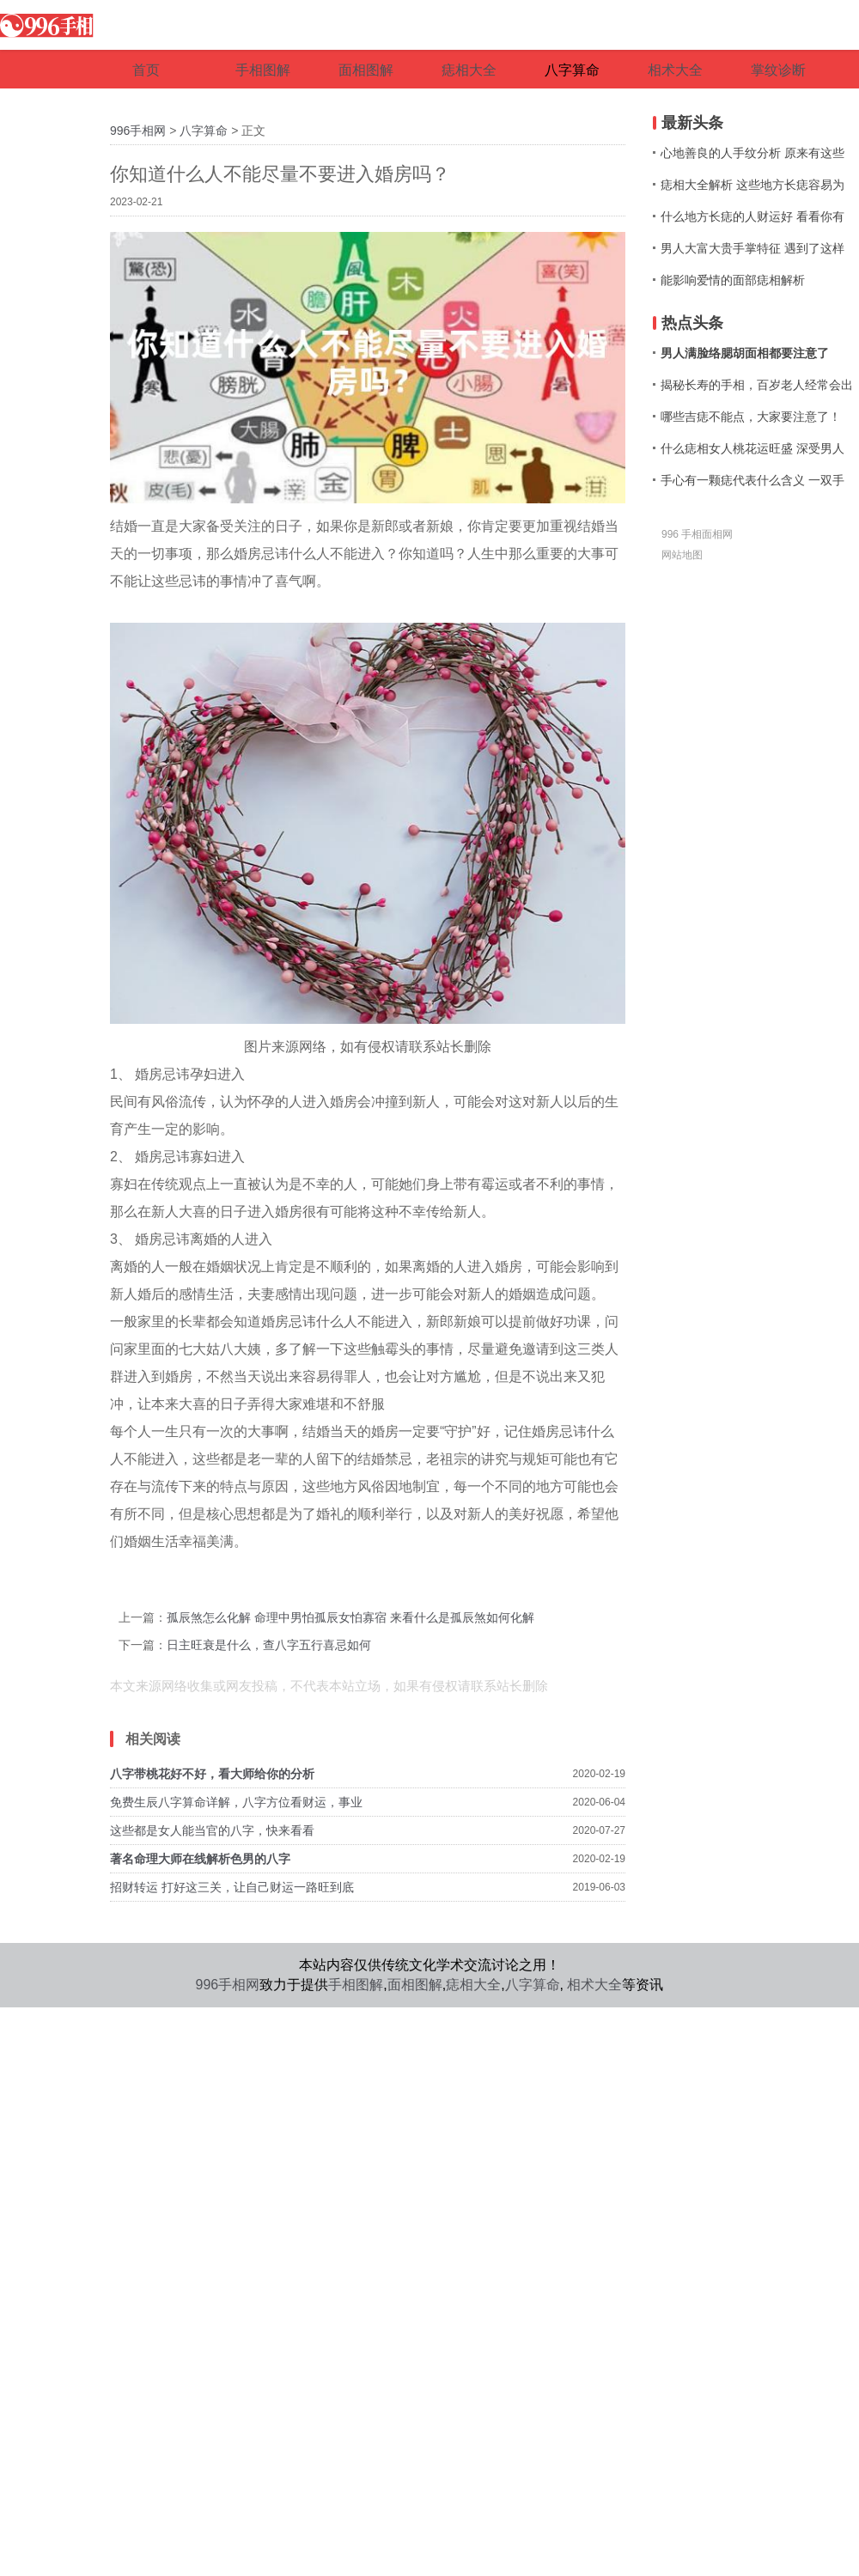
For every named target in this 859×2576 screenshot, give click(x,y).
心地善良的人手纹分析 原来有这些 (752, 153)
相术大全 (594, 1984)
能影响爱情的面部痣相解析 (733, 280)
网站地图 (682, 555)
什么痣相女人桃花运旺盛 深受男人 (752, 448)
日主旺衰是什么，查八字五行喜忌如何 (269, 1645)
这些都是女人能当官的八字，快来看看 (212, 1830)
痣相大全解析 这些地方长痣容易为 (752, 185)
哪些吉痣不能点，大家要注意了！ (751, 416)
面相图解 (414, 1984)
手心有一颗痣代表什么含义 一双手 (752, 480)
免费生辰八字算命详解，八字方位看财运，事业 (236, 1802)
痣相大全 (473, 1984)
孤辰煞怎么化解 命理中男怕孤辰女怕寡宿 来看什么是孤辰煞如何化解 (350, 1617)
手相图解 (355, 1984)
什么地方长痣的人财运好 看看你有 (752, 216)
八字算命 (204, 130)
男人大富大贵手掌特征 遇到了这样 (752, 248)
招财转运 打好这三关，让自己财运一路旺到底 (232, 1887)
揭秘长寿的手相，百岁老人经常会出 (757, 385)
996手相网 (138, 130)
